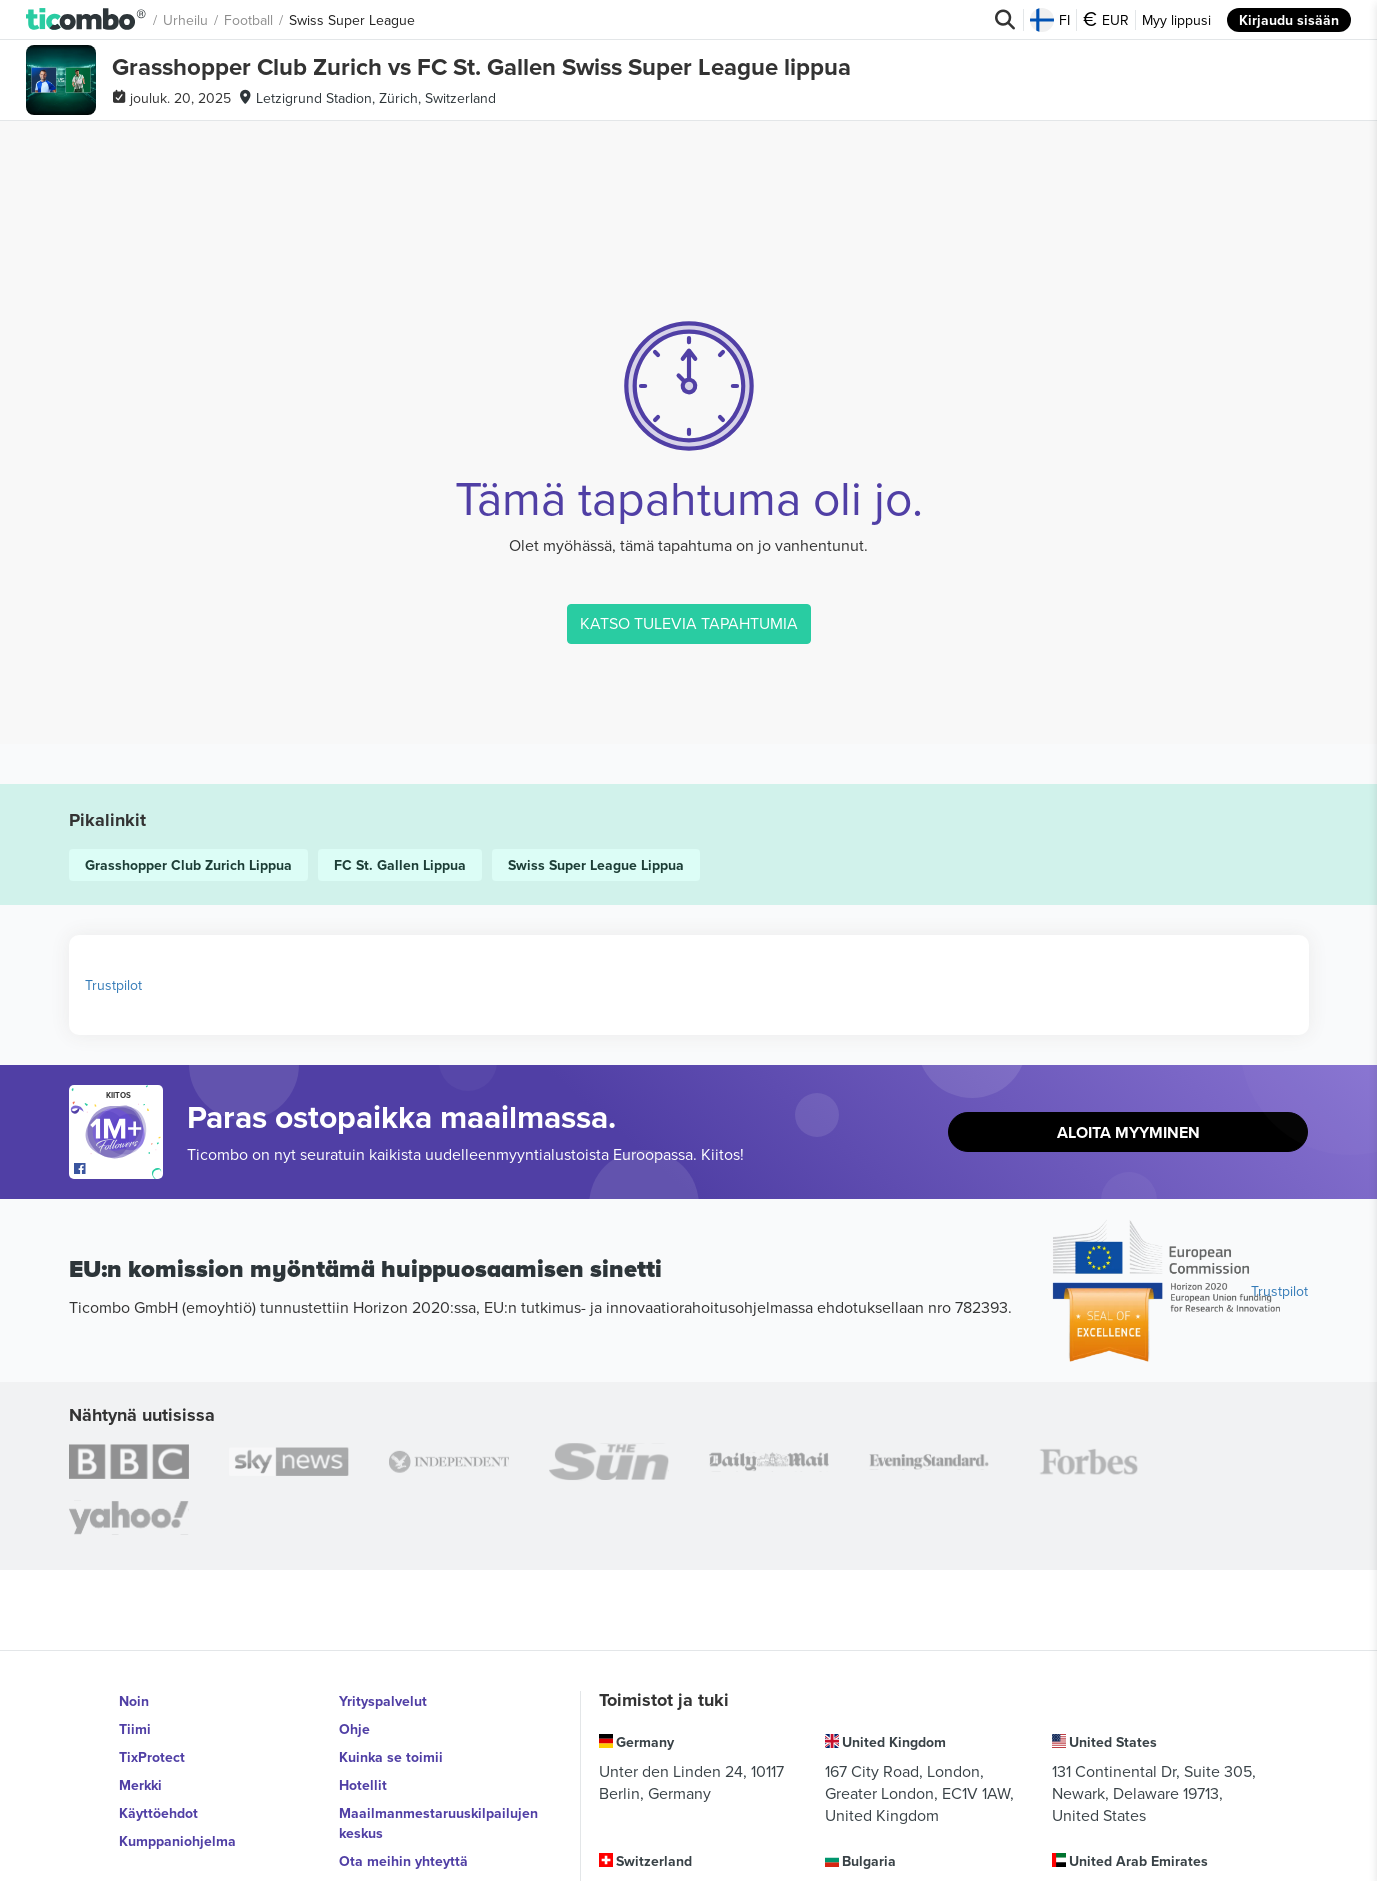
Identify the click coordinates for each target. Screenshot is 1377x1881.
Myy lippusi (1176, 20)
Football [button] (248, 20)
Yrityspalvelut (383, 1701)
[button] (86, 20)
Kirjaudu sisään (1289, 20)
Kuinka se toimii (391, 1757)
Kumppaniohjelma (177, 1841)
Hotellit (363, 1785)
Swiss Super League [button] (352, 20)
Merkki (140, 1785)
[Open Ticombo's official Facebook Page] (118, 1169)
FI (1050, 20)
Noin (134, 1701)
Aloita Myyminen (1128, 1132)
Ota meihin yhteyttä (403, 1861)
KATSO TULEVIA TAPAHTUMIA (689, 623)
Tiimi (135, 1729)
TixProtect (152, 1757)
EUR (1106, 20)
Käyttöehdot (158, 1813)
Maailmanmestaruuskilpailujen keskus (438, 1823)
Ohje (354, 1729)
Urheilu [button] (185, 20)
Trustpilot (113, 985)
